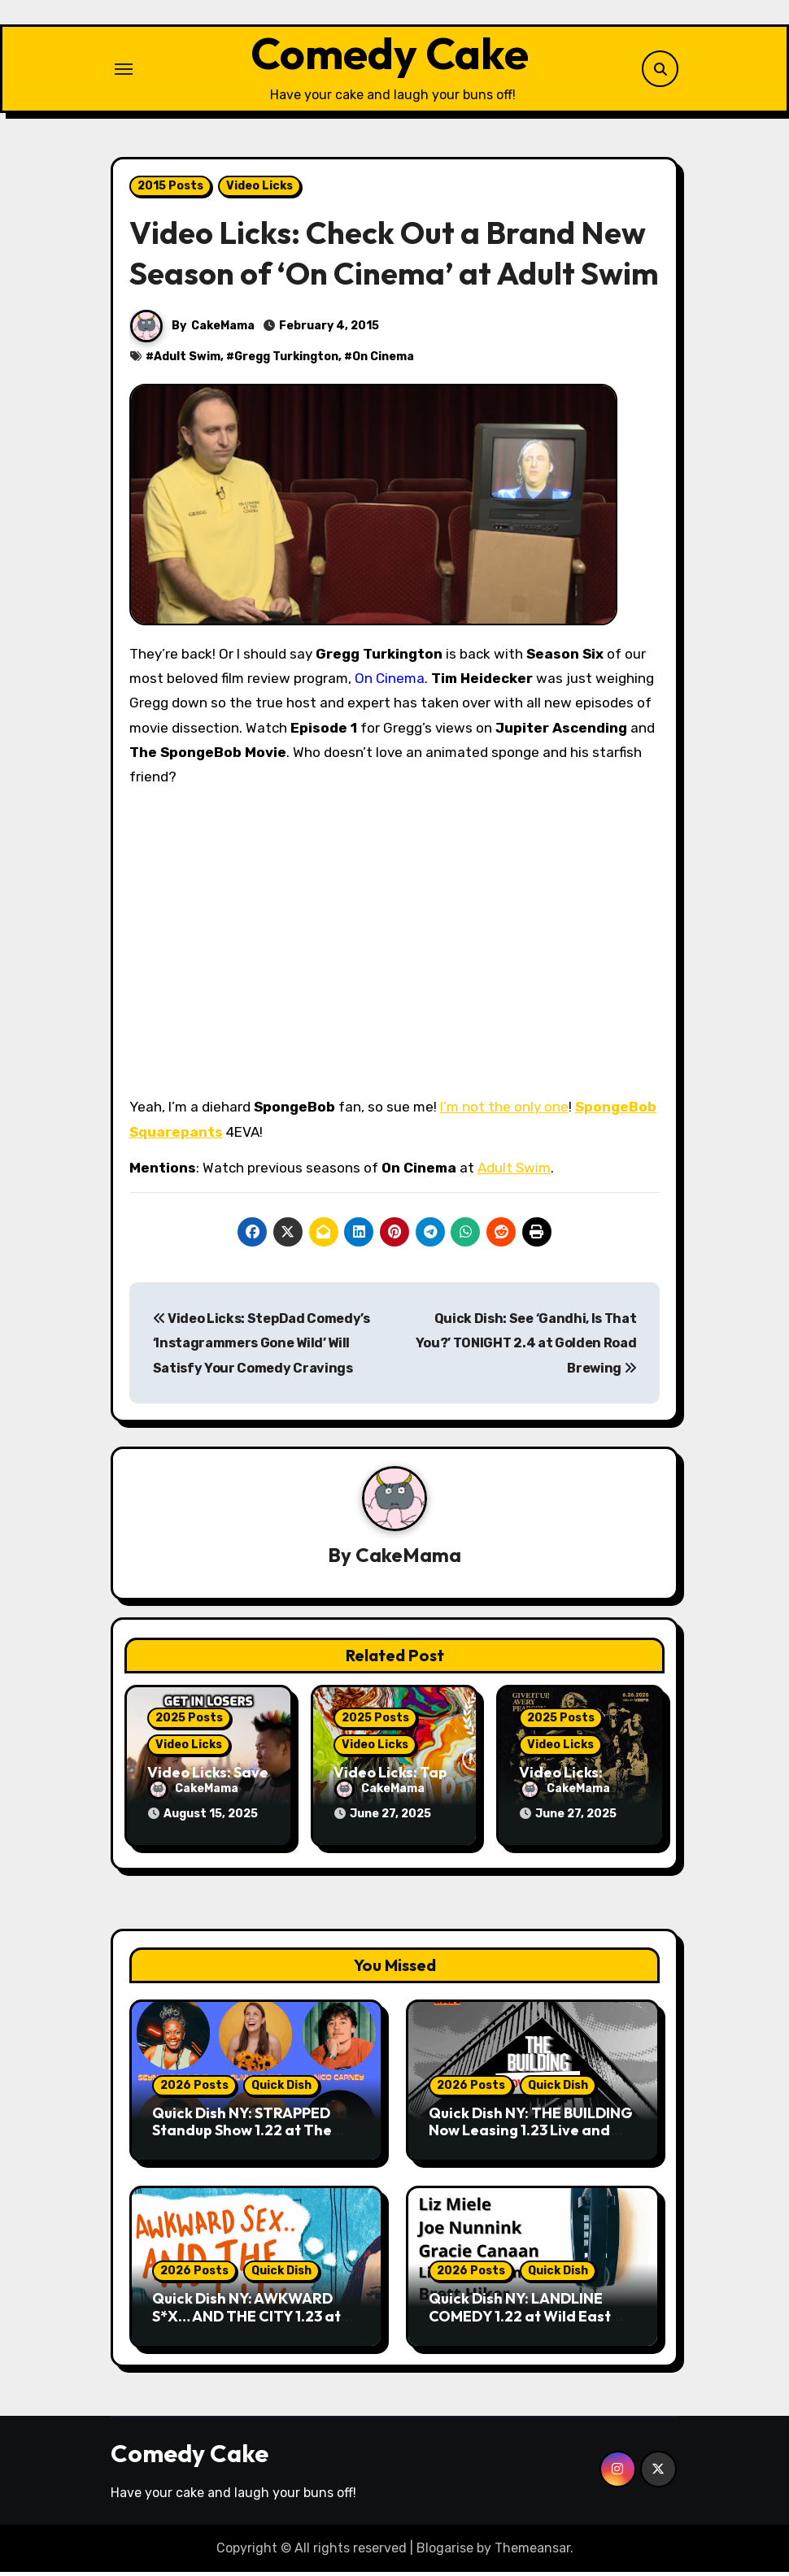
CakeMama (223, 331)
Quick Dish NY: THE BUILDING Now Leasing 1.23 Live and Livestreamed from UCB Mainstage (531, 2142)
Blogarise (444, 2551)
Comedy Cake (389, 56)
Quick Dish (281, 2088)
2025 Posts (189, 1724)
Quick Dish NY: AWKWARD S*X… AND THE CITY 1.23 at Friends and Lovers (246, 2320)
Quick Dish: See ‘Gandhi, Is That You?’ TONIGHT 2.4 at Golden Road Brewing (526, 1349)
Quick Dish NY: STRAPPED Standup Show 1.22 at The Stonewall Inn (242, 2133)
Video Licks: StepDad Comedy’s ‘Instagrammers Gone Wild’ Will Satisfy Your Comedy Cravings (261, 1349)
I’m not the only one (504, 1113)
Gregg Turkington (286, 362)
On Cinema (383, 362)
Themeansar (532, 2551)
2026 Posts (194, 2088)
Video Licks (259, 191)
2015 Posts (170, 191)
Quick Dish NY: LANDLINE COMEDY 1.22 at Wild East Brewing (520, 2320)
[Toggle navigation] (124, 71)
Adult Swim (187, 362)
